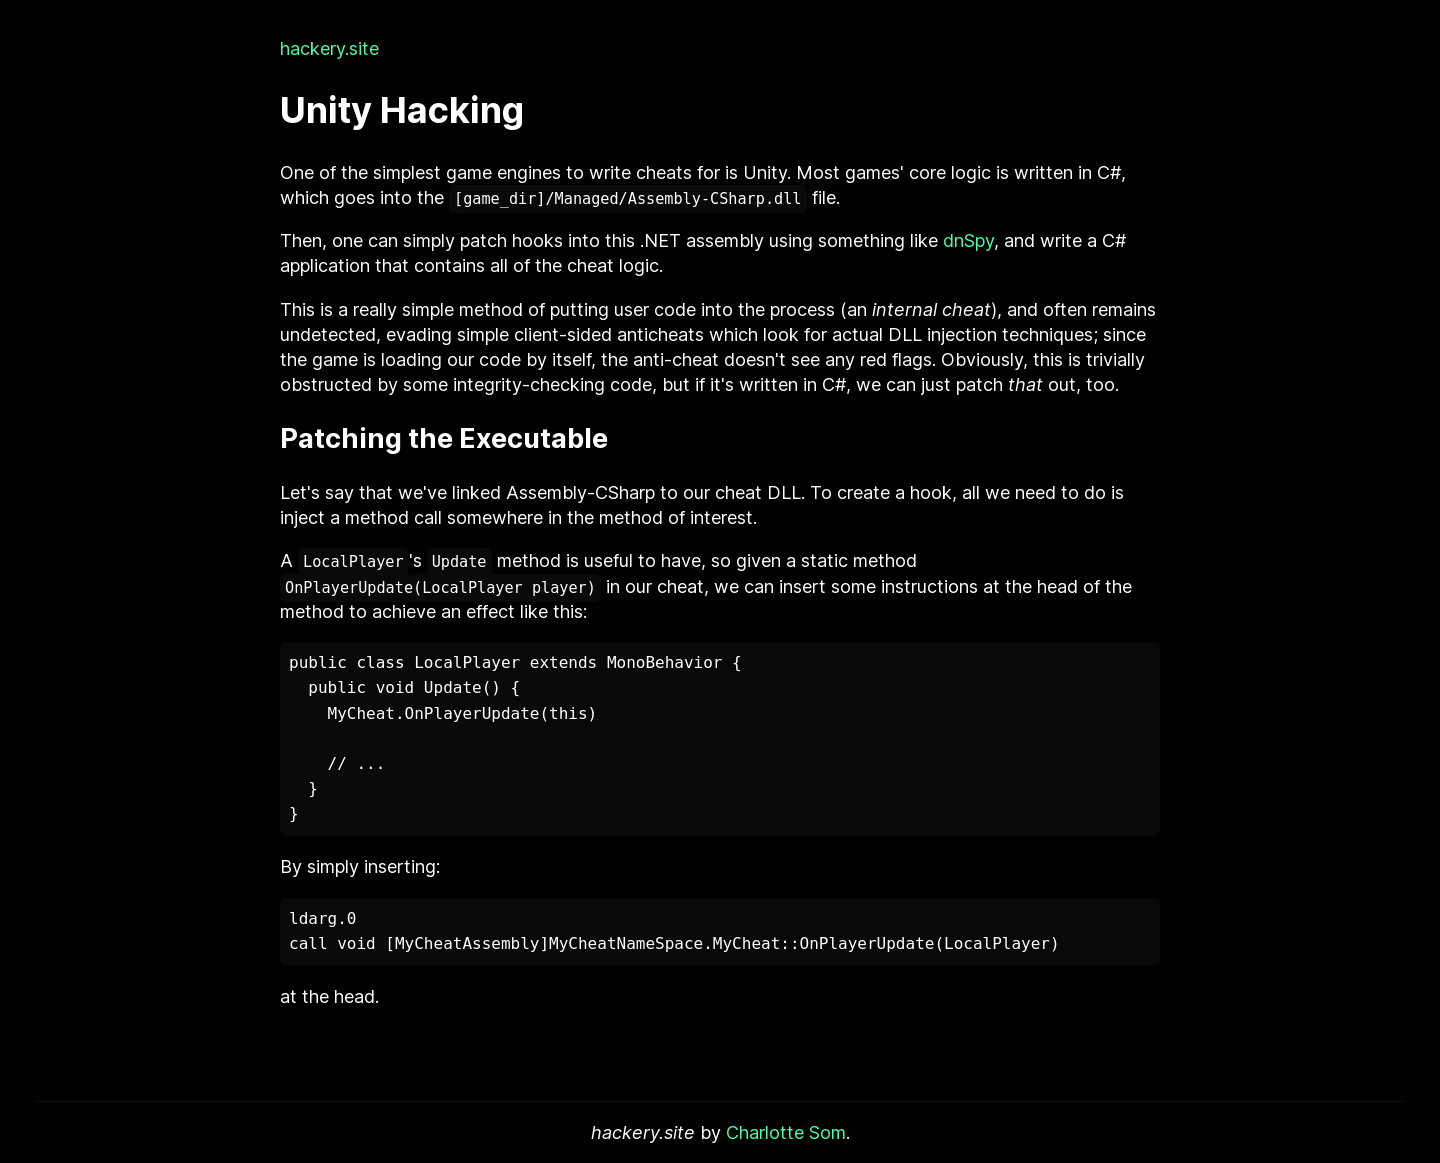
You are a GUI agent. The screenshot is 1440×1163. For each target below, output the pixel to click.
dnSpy (968, 240)
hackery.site (329, 48)
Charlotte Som (786, 1132)
